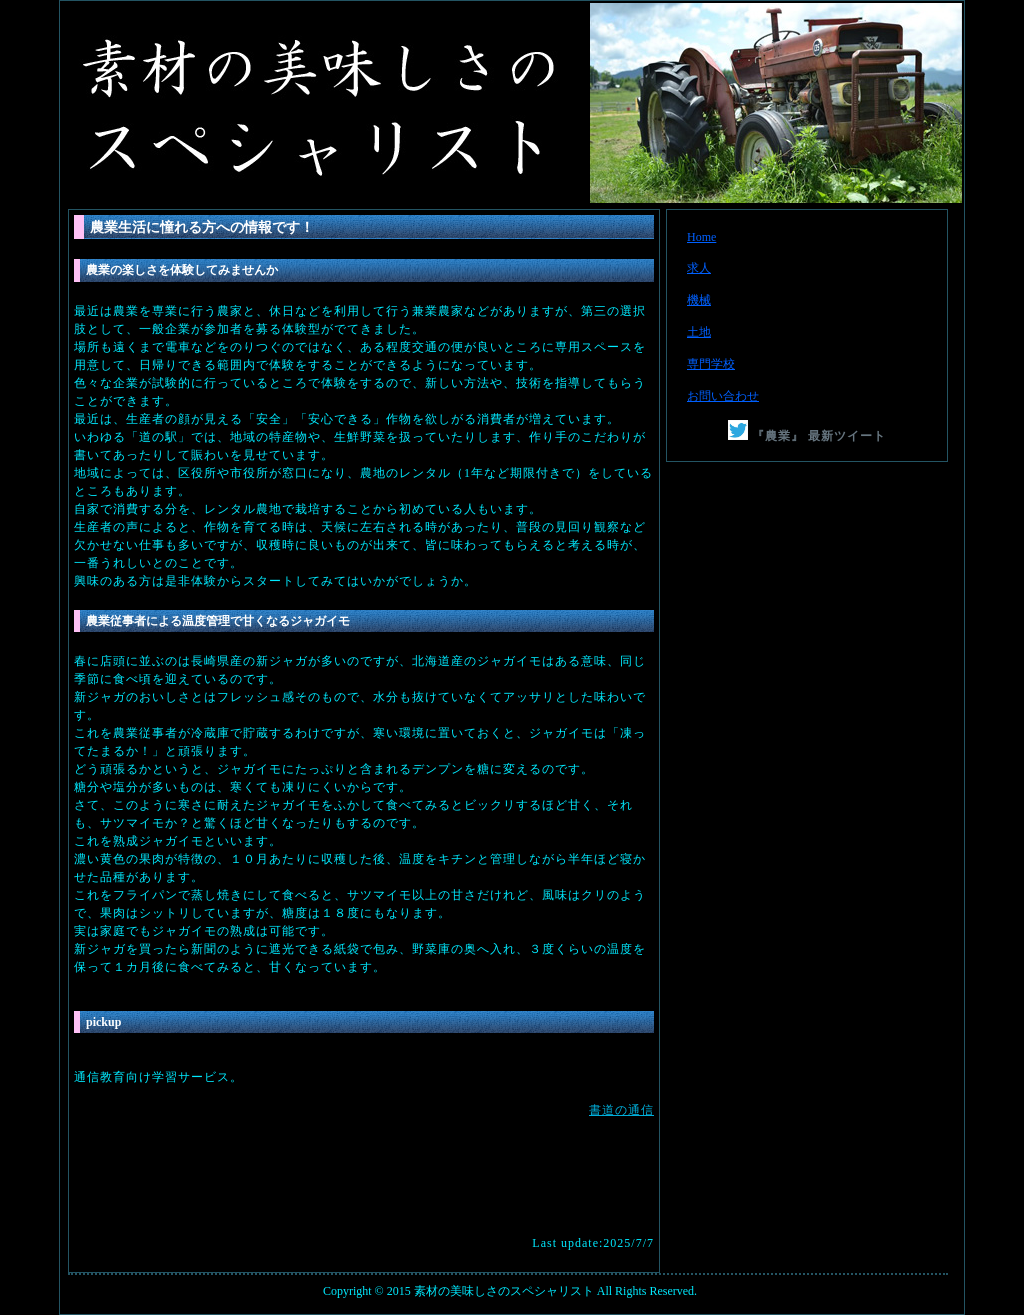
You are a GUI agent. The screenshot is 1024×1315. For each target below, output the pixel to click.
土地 (699, 332)
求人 (699, 268)
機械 (699, 300)
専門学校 (711, 364)
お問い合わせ (723, 396)
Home (701, 237)
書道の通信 (621, 1110)
